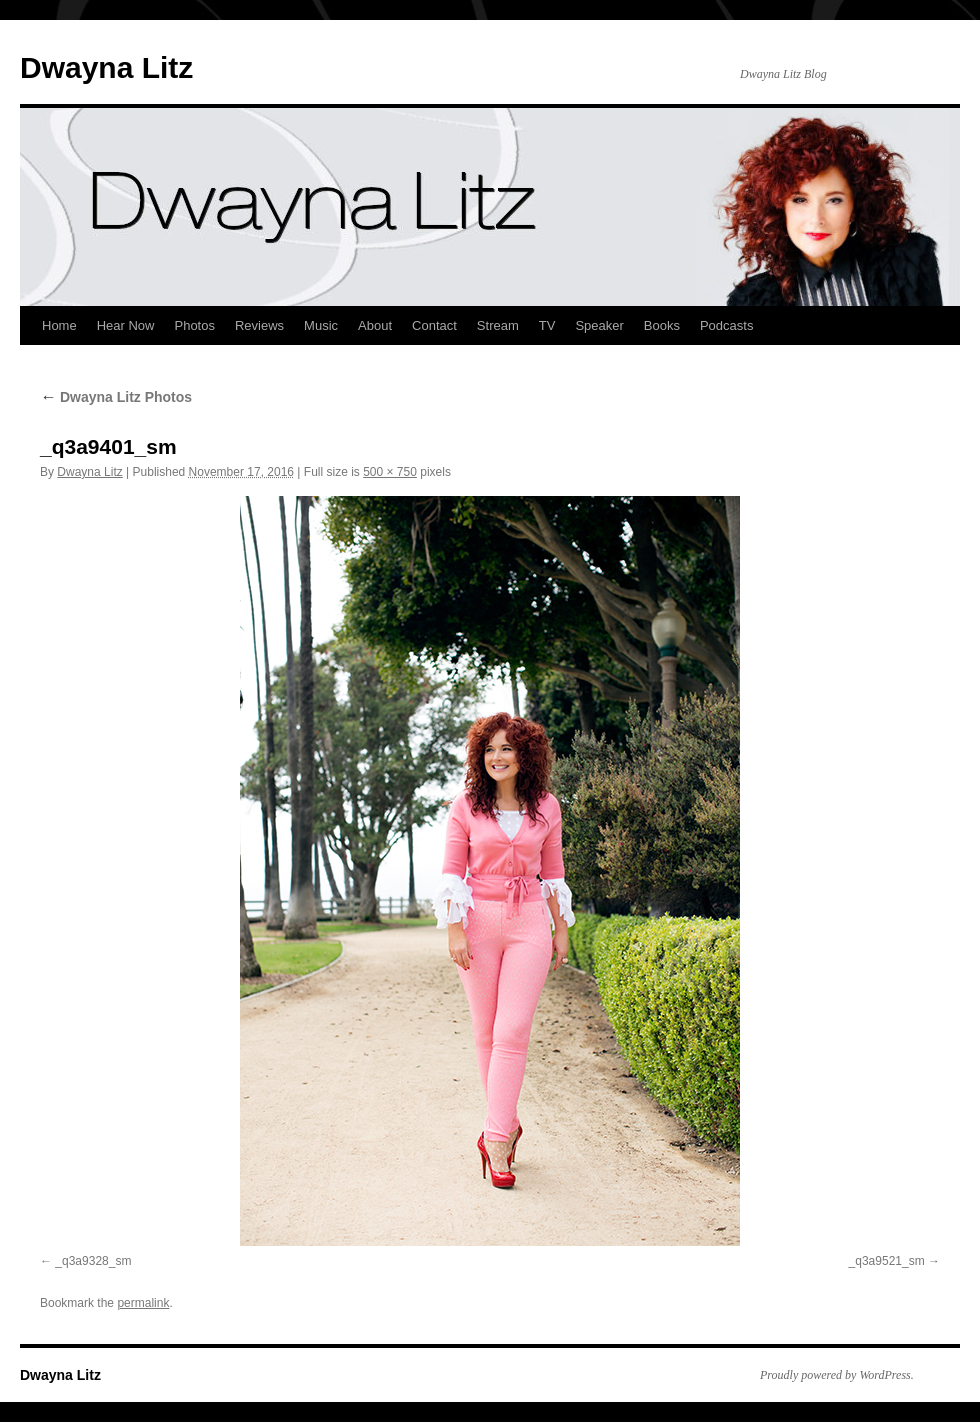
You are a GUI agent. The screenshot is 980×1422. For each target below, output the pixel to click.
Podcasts (726, 325)
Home (59, 325)
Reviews (259, 325)
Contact (434, 325)
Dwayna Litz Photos (116, 397)
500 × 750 (390, 472)
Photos (194, 325)
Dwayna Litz (106, 67)
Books (662, 325)
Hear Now (126, 325)
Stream (498, 325)
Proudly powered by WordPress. (837, 1375)
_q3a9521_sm (887, 1261)
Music (321, 325)
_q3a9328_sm (93, 1261)
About (375, 325)
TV (547, 325)
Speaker (599, 325)
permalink (143, 1303)
